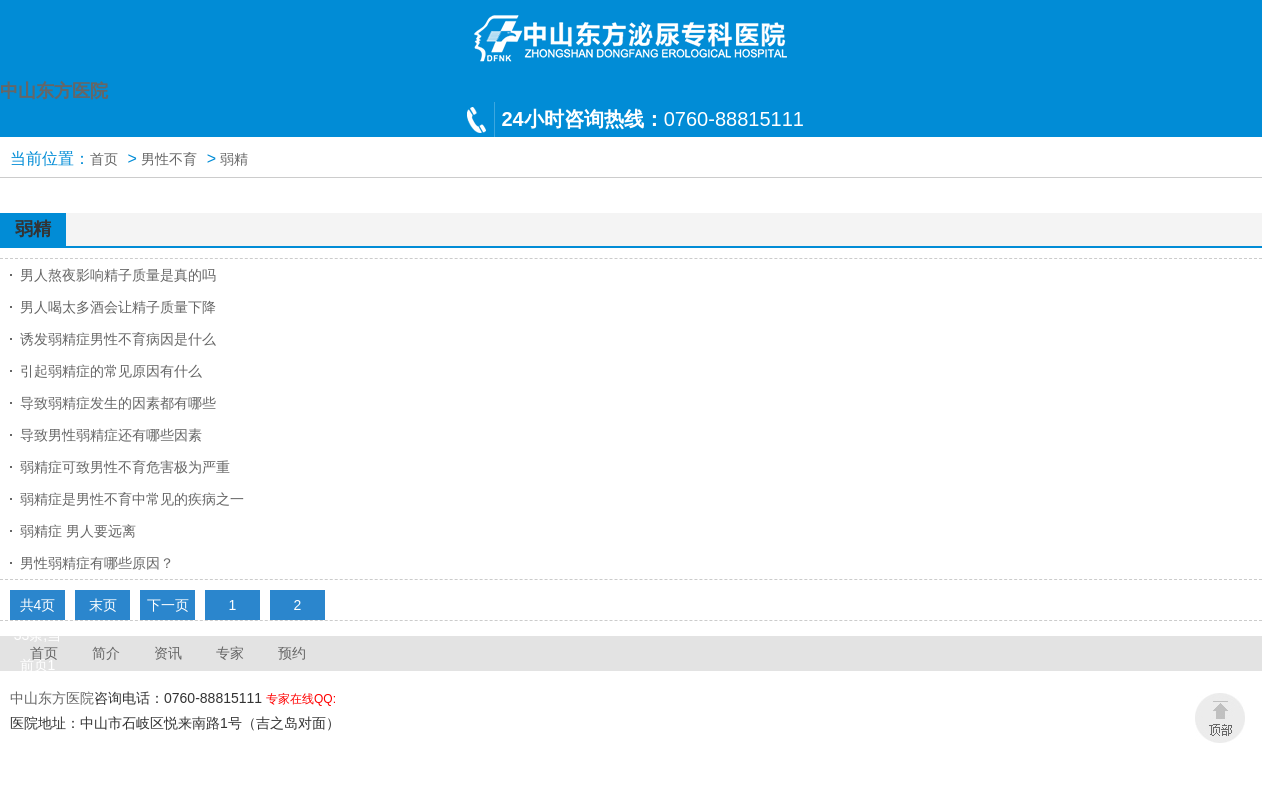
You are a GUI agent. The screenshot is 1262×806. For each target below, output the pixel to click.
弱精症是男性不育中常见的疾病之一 (132, 499)
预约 (292, 653)
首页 (104, 159)
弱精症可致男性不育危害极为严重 (125, 467)
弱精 (234, 159)
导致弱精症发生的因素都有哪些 (118, 403)
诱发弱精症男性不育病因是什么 (118, 339)
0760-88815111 (653, 119)
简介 (106, 653)
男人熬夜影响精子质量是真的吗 (118, 275)
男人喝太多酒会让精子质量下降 (118, 307)
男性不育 (169, 159)
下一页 (168, 605)
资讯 (168, 653)
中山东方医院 (52, 698)
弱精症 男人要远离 (78, 531)
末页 (103, 605)
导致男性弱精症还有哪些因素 (111, 435)
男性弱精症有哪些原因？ (97, 563)
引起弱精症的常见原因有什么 (111, 371)
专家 (230, 653)
